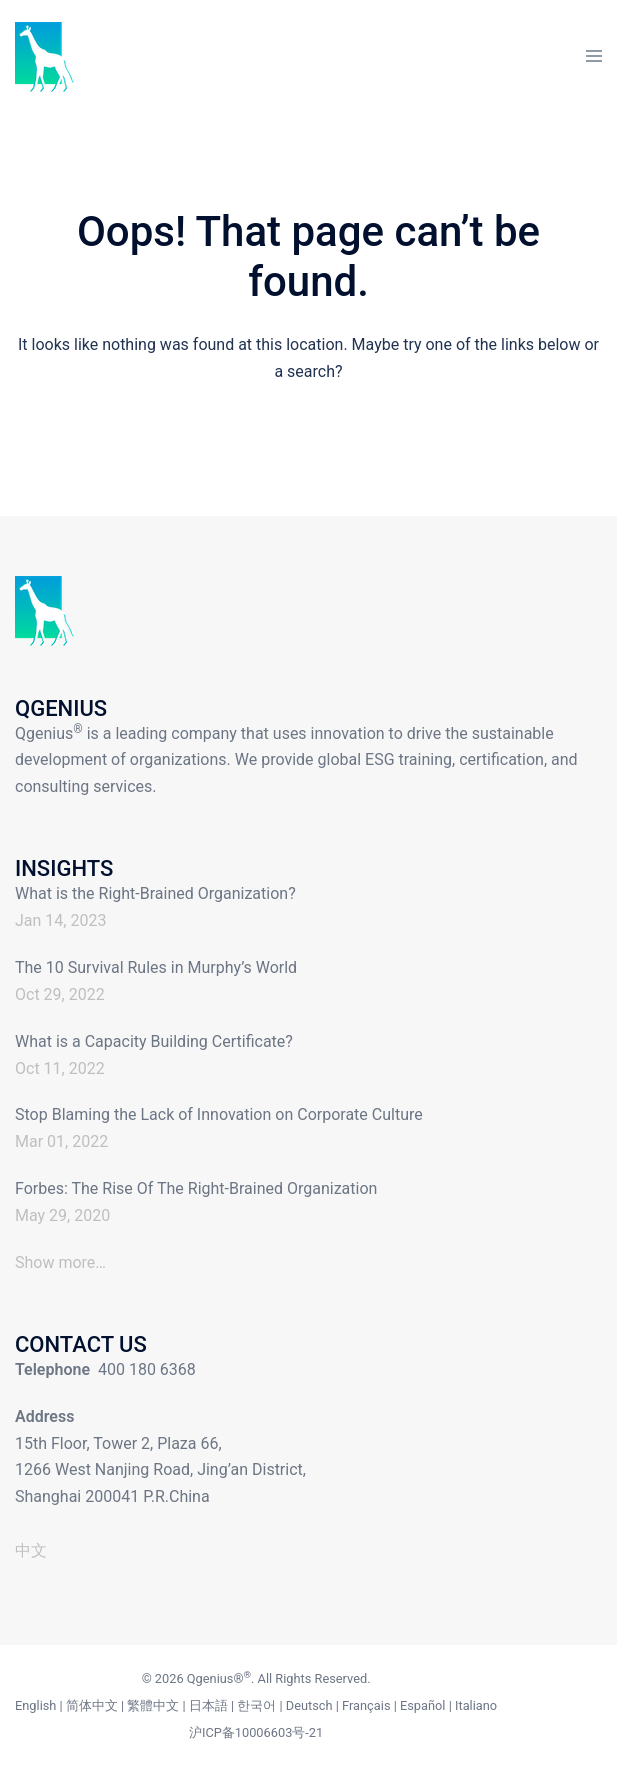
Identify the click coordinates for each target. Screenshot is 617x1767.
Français (366, 1705)
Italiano (476, 1705)
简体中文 (92, 1705)
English (35, 1705)
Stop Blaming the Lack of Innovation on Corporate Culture (219, 1114)
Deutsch (309, 1705)
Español (423, 1705)
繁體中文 (153, 1705)
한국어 (256, 1705)
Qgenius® (215, 1678)
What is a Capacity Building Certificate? (154, 1041)
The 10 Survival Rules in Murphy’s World (156, 967)
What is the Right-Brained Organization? (155, 893)
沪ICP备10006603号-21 (256, 1732)
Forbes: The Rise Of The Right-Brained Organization (196, 1188)
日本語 (208, 1705)
